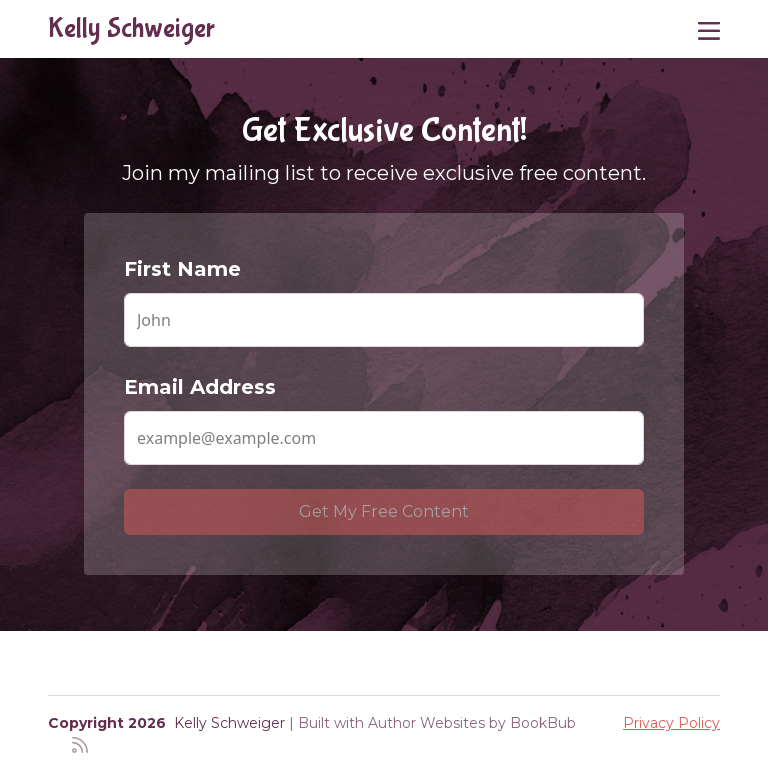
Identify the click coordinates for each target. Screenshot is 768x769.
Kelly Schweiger (131, 28)
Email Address (200, 387)
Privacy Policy (671, 723)
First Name (182, 269)
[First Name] (384, 320)
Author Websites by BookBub (472, 723)
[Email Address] (384, 438)
